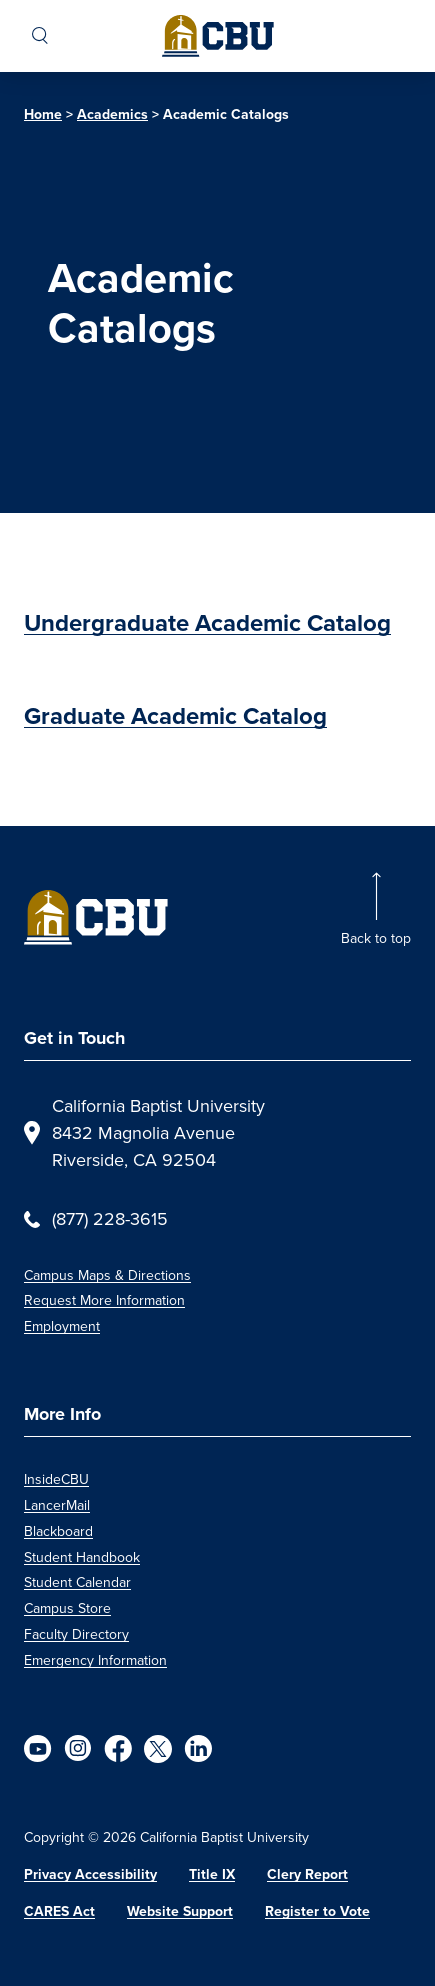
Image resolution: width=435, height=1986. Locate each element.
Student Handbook (82, 1557)
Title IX (212, 1874)
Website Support (180, 1911)
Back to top (376, 938)
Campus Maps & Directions (107, 1275)
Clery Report (307, 1874)
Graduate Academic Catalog (175, 715)
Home (43, 114)
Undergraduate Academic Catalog (207, 622)
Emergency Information (95, 1660)
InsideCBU (56, 1479)
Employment (62, 1326)
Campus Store (67, 1608)
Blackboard (58, 1531)
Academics (112, 114)
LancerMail (57, 1505)
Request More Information (104, 1300)
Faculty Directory (76, 1634)
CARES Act (59, 1911)
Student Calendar (77, 1582)
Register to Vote (317, 1911)
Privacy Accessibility (90, 1874)
